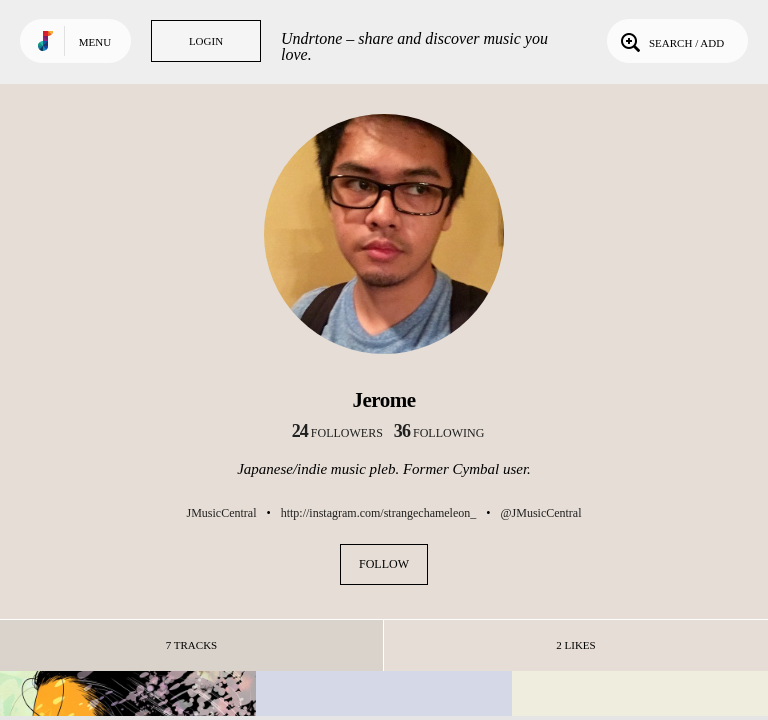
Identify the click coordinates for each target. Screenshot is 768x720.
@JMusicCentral (540, 513)
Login (206, 41)
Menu (95, 42)
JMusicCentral (221, 513)
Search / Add (670, 41)
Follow (384, 564)
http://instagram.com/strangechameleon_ (379, 513)
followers (337, 433)
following (439, 433)
